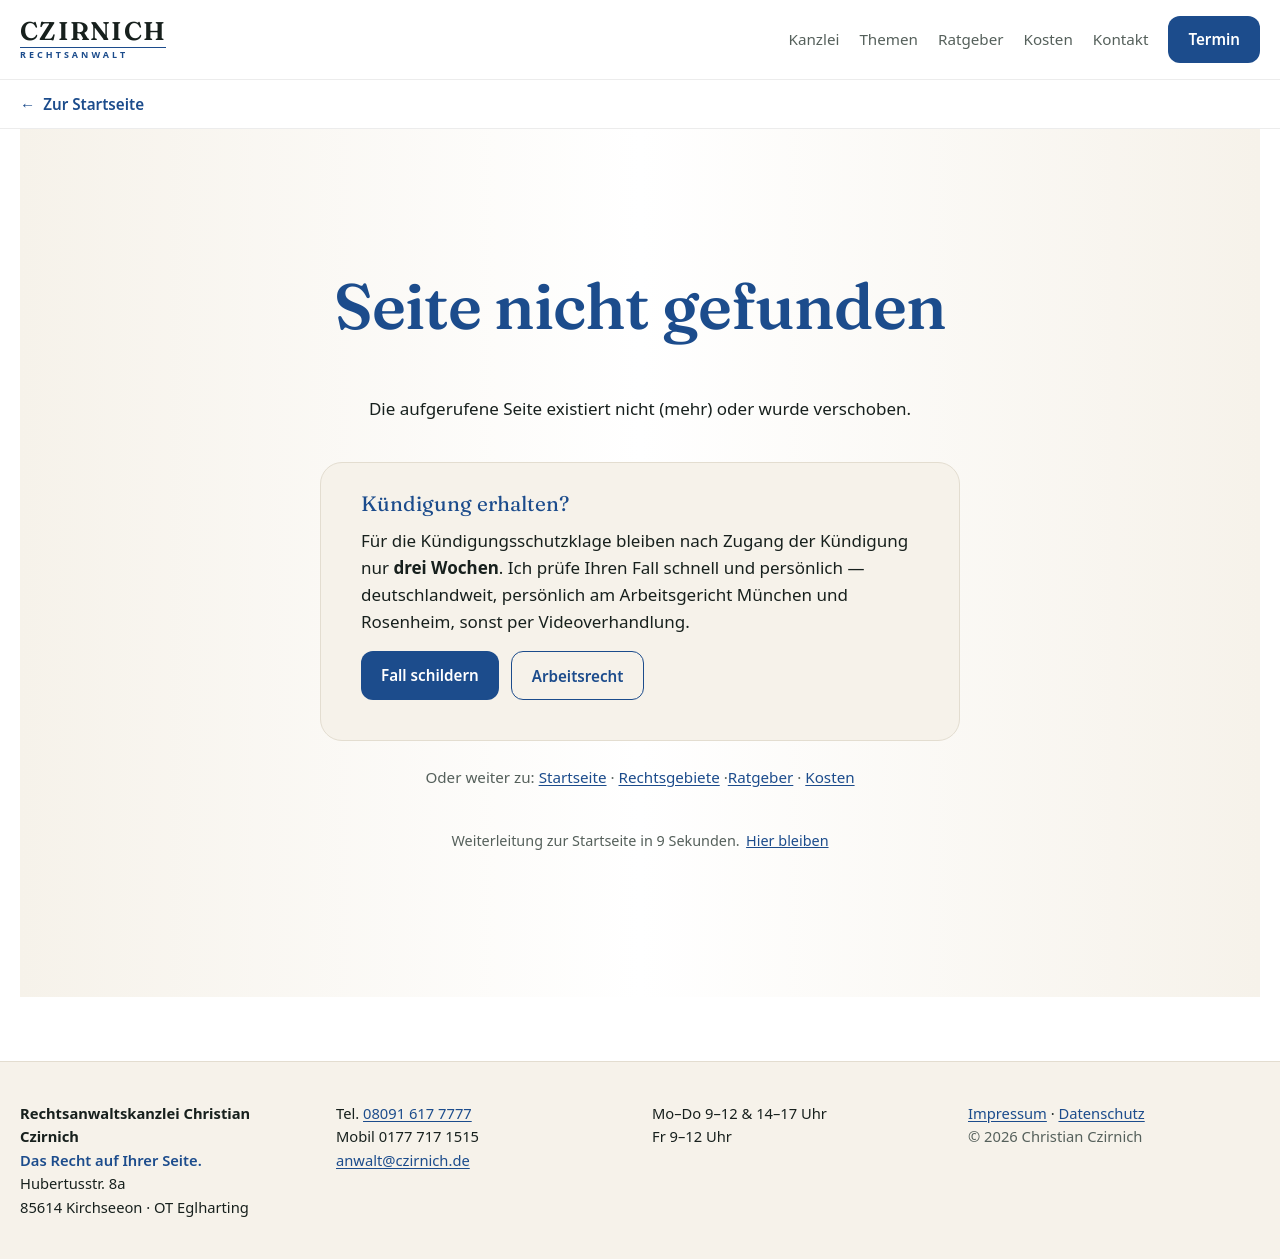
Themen (888, 39)
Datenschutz (1101, 1113)
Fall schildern (430, 675)
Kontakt (1121, 39)
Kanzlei (814, 39)
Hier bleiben (787, 840)
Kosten (1047, 39)
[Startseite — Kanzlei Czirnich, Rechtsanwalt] (93, 40)
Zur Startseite (82, 104)
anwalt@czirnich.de (403, 1160)
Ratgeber (971, 39)
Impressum (1007, 1113)
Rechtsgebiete (669, 777)
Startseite (573, 777)
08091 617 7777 (417, 1113)
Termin (1214, 39)
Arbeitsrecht (578, 676)
